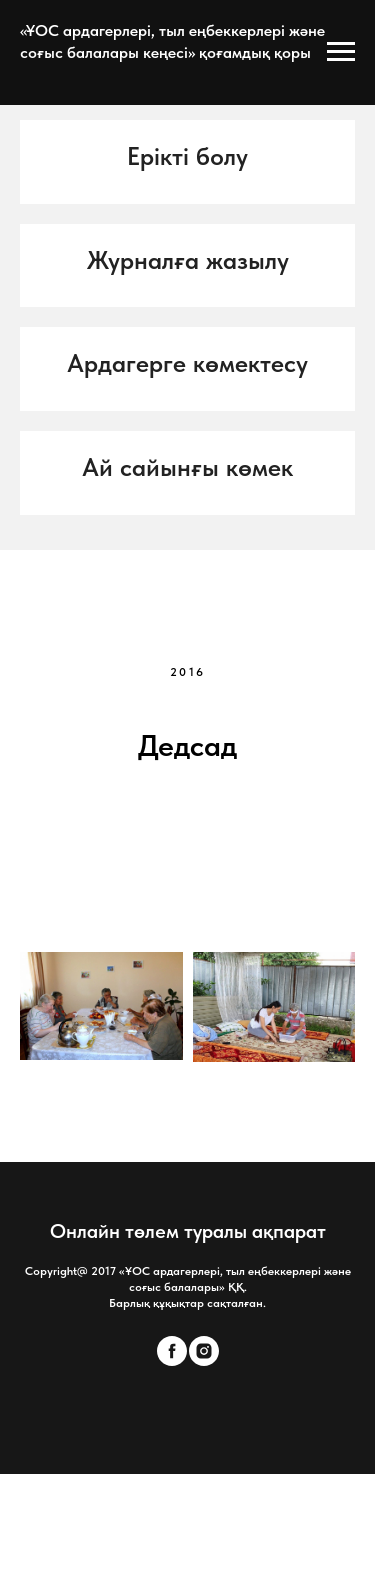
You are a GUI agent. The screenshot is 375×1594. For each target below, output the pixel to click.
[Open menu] (341, 52)
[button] (187, 157)
